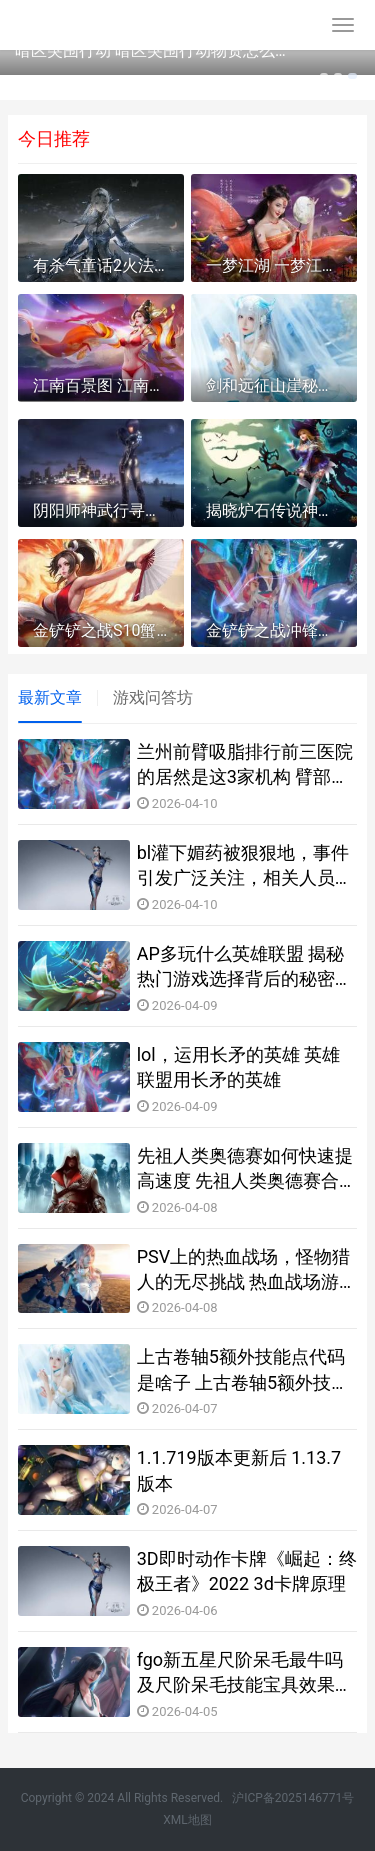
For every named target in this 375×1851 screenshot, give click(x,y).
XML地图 (187, 1820)
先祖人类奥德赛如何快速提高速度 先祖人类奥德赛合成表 (245, 1169)
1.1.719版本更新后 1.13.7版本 (239, 1470)
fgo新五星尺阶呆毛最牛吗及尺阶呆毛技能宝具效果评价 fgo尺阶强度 (245, 1673)
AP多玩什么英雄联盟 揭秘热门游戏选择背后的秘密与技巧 (245, 967)
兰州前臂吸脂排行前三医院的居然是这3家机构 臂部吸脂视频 (245, 765)
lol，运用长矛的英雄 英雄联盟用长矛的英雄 (238, 1067)
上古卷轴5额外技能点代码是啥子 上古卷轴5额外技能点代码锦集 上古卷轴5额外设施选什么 (243, 1370)
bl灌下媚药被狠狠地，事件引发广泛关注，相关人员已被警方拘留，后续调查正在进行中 (245, 866)
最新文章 (50, 697)
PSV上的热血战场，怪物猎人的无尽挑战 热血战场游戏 (244, 1270)
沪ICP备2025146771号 (293, 1798)
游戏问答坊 (153, 697)
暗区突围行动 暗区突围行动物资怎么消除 (153, 50)
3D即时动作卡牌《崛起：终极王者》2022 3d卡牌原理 (247, 1571)
